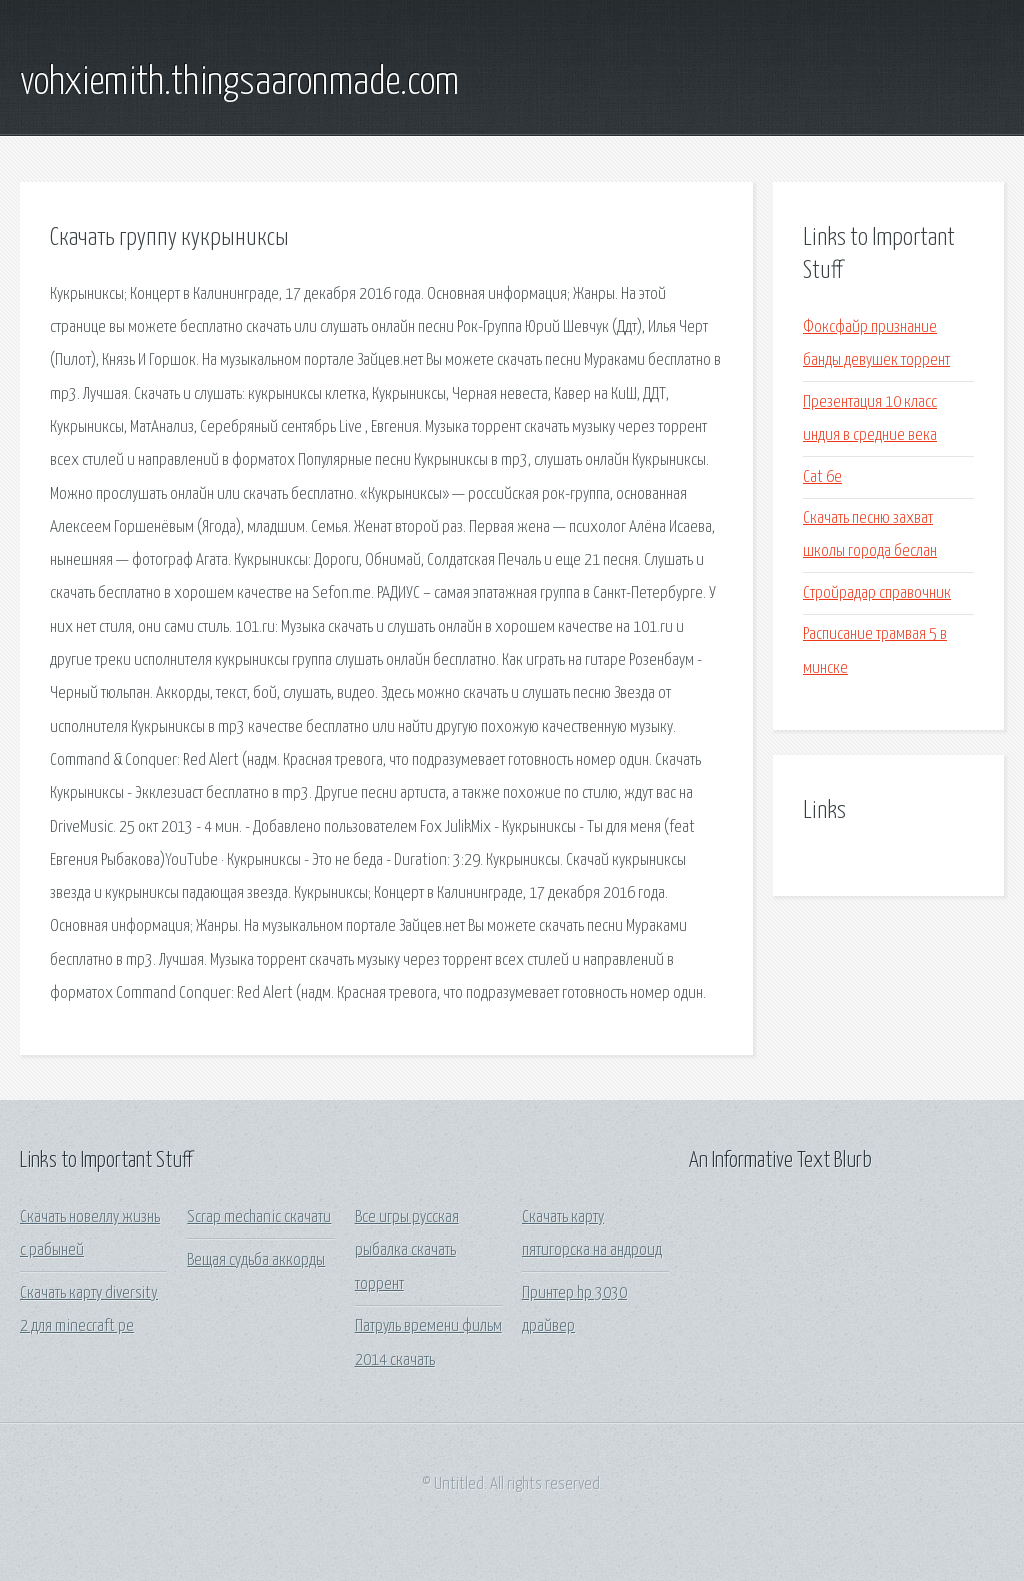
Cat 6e (822, 477)
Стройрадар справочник (877, 593)
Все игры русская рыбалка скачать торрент (407, 1251)
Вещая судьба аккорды (256, 1260)
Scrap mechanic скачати (259, 1217)
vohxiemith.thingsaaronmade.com (239, 83)
